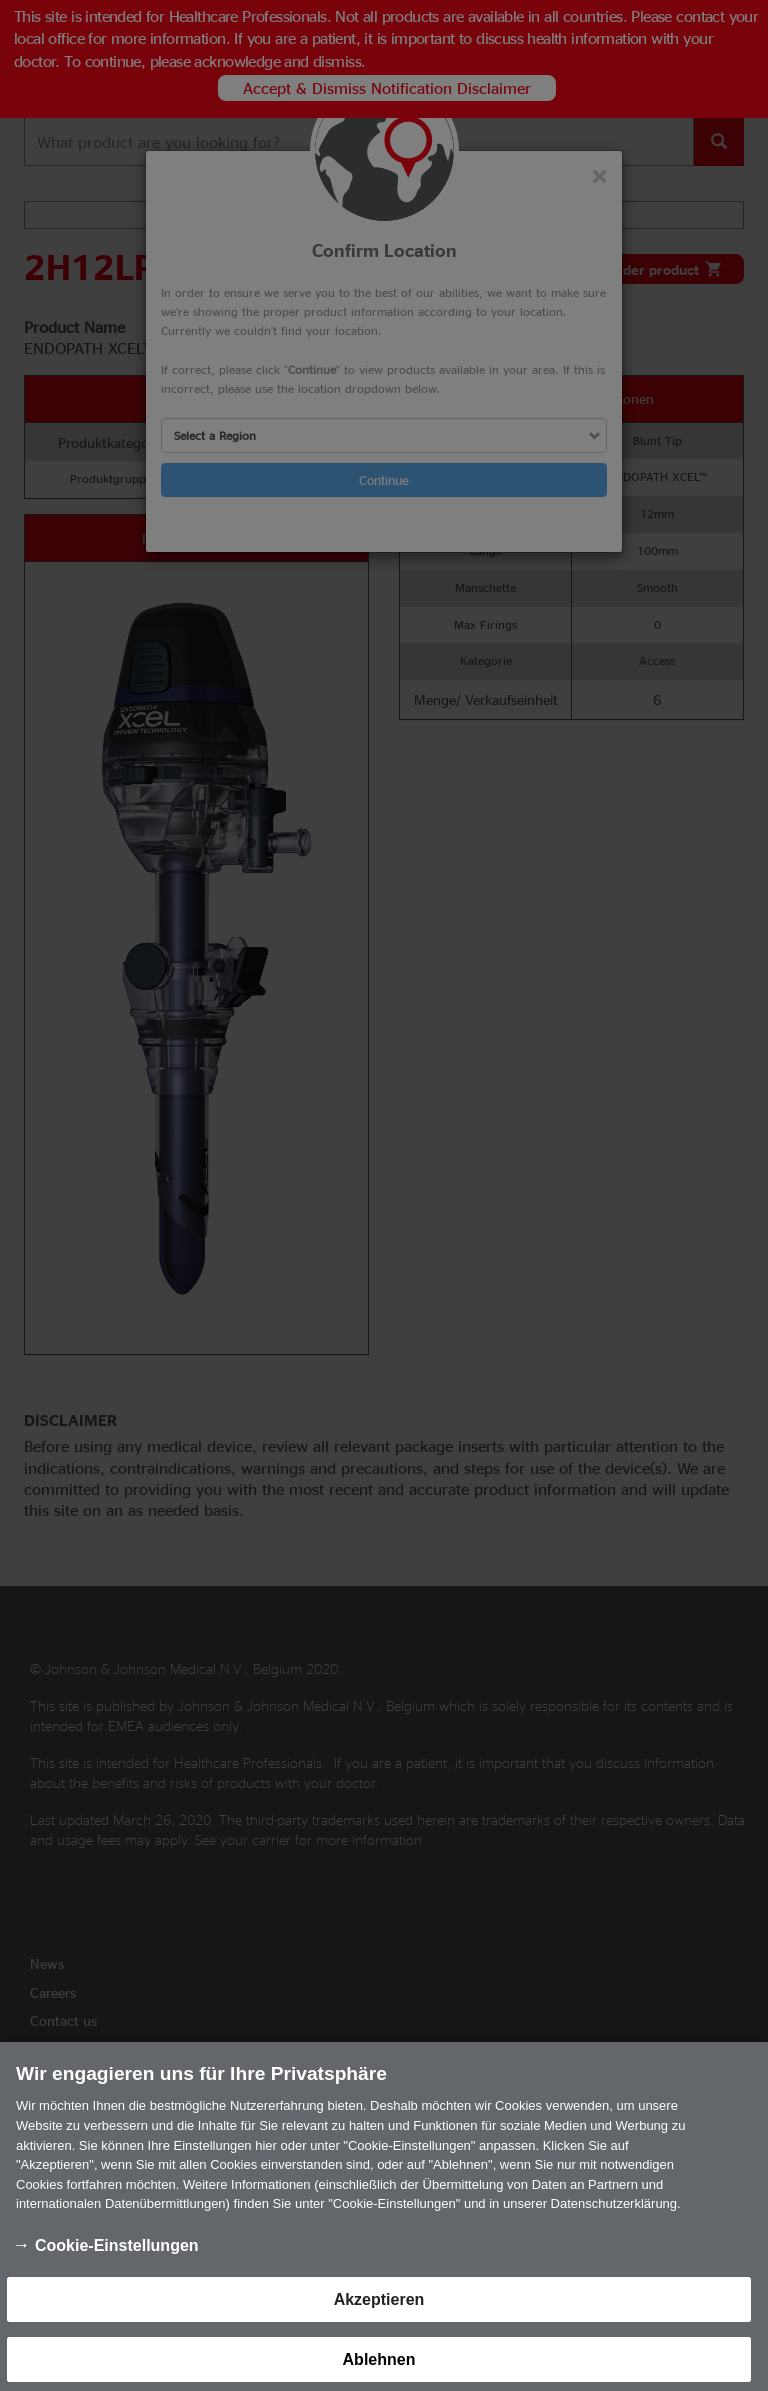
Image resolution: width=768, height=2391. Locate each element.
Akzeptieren (379, 2308)
